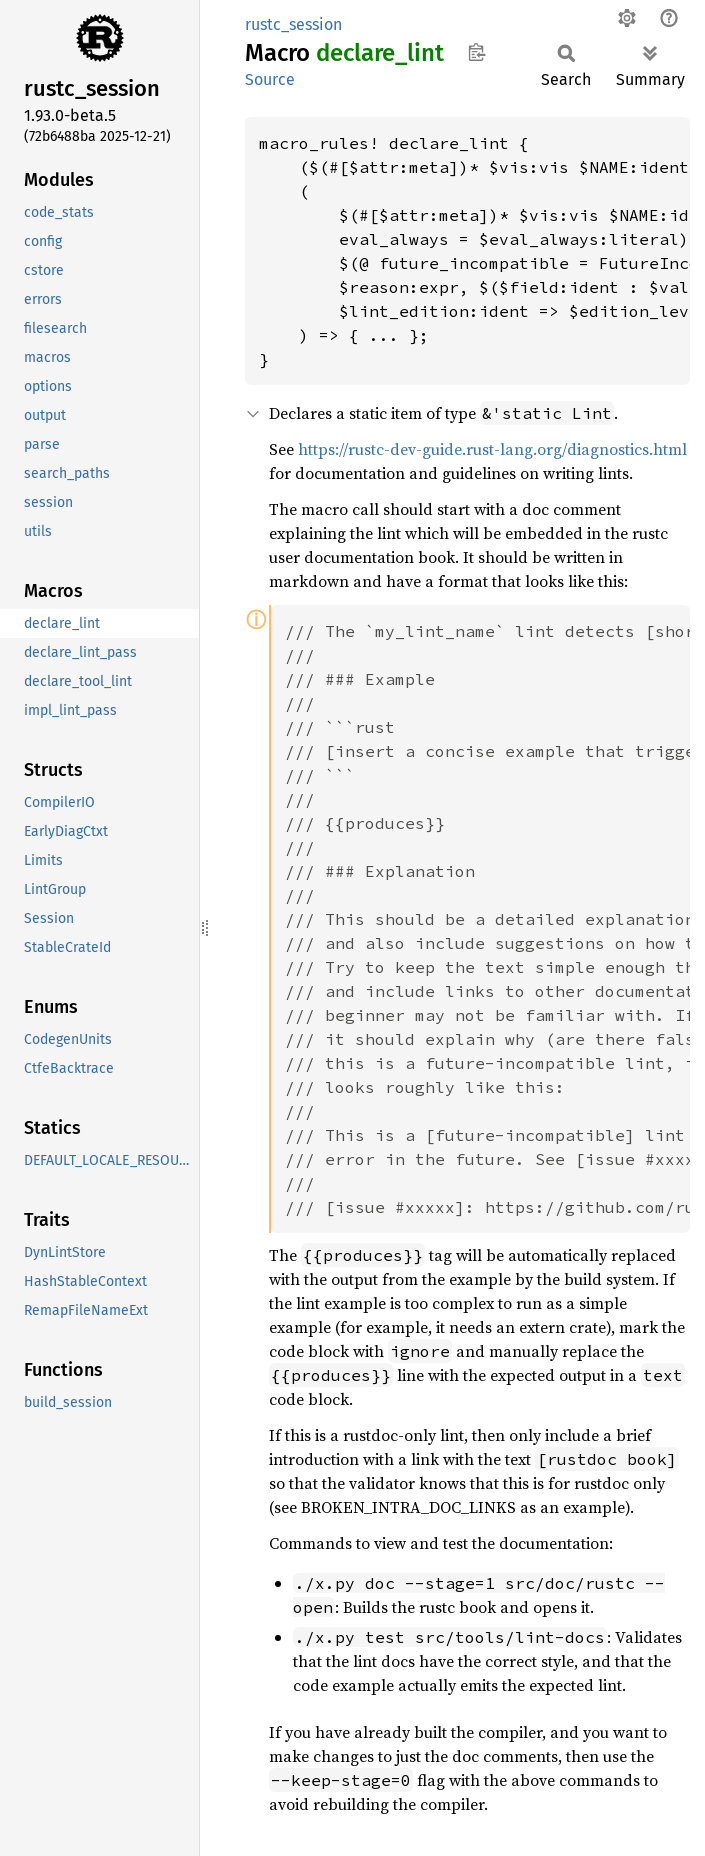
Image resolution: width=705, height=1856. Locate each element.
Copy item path (476, 52)
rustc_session (293, 24)
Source (270, 79)
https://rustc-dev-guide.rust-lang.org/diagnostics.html (492, 449)
